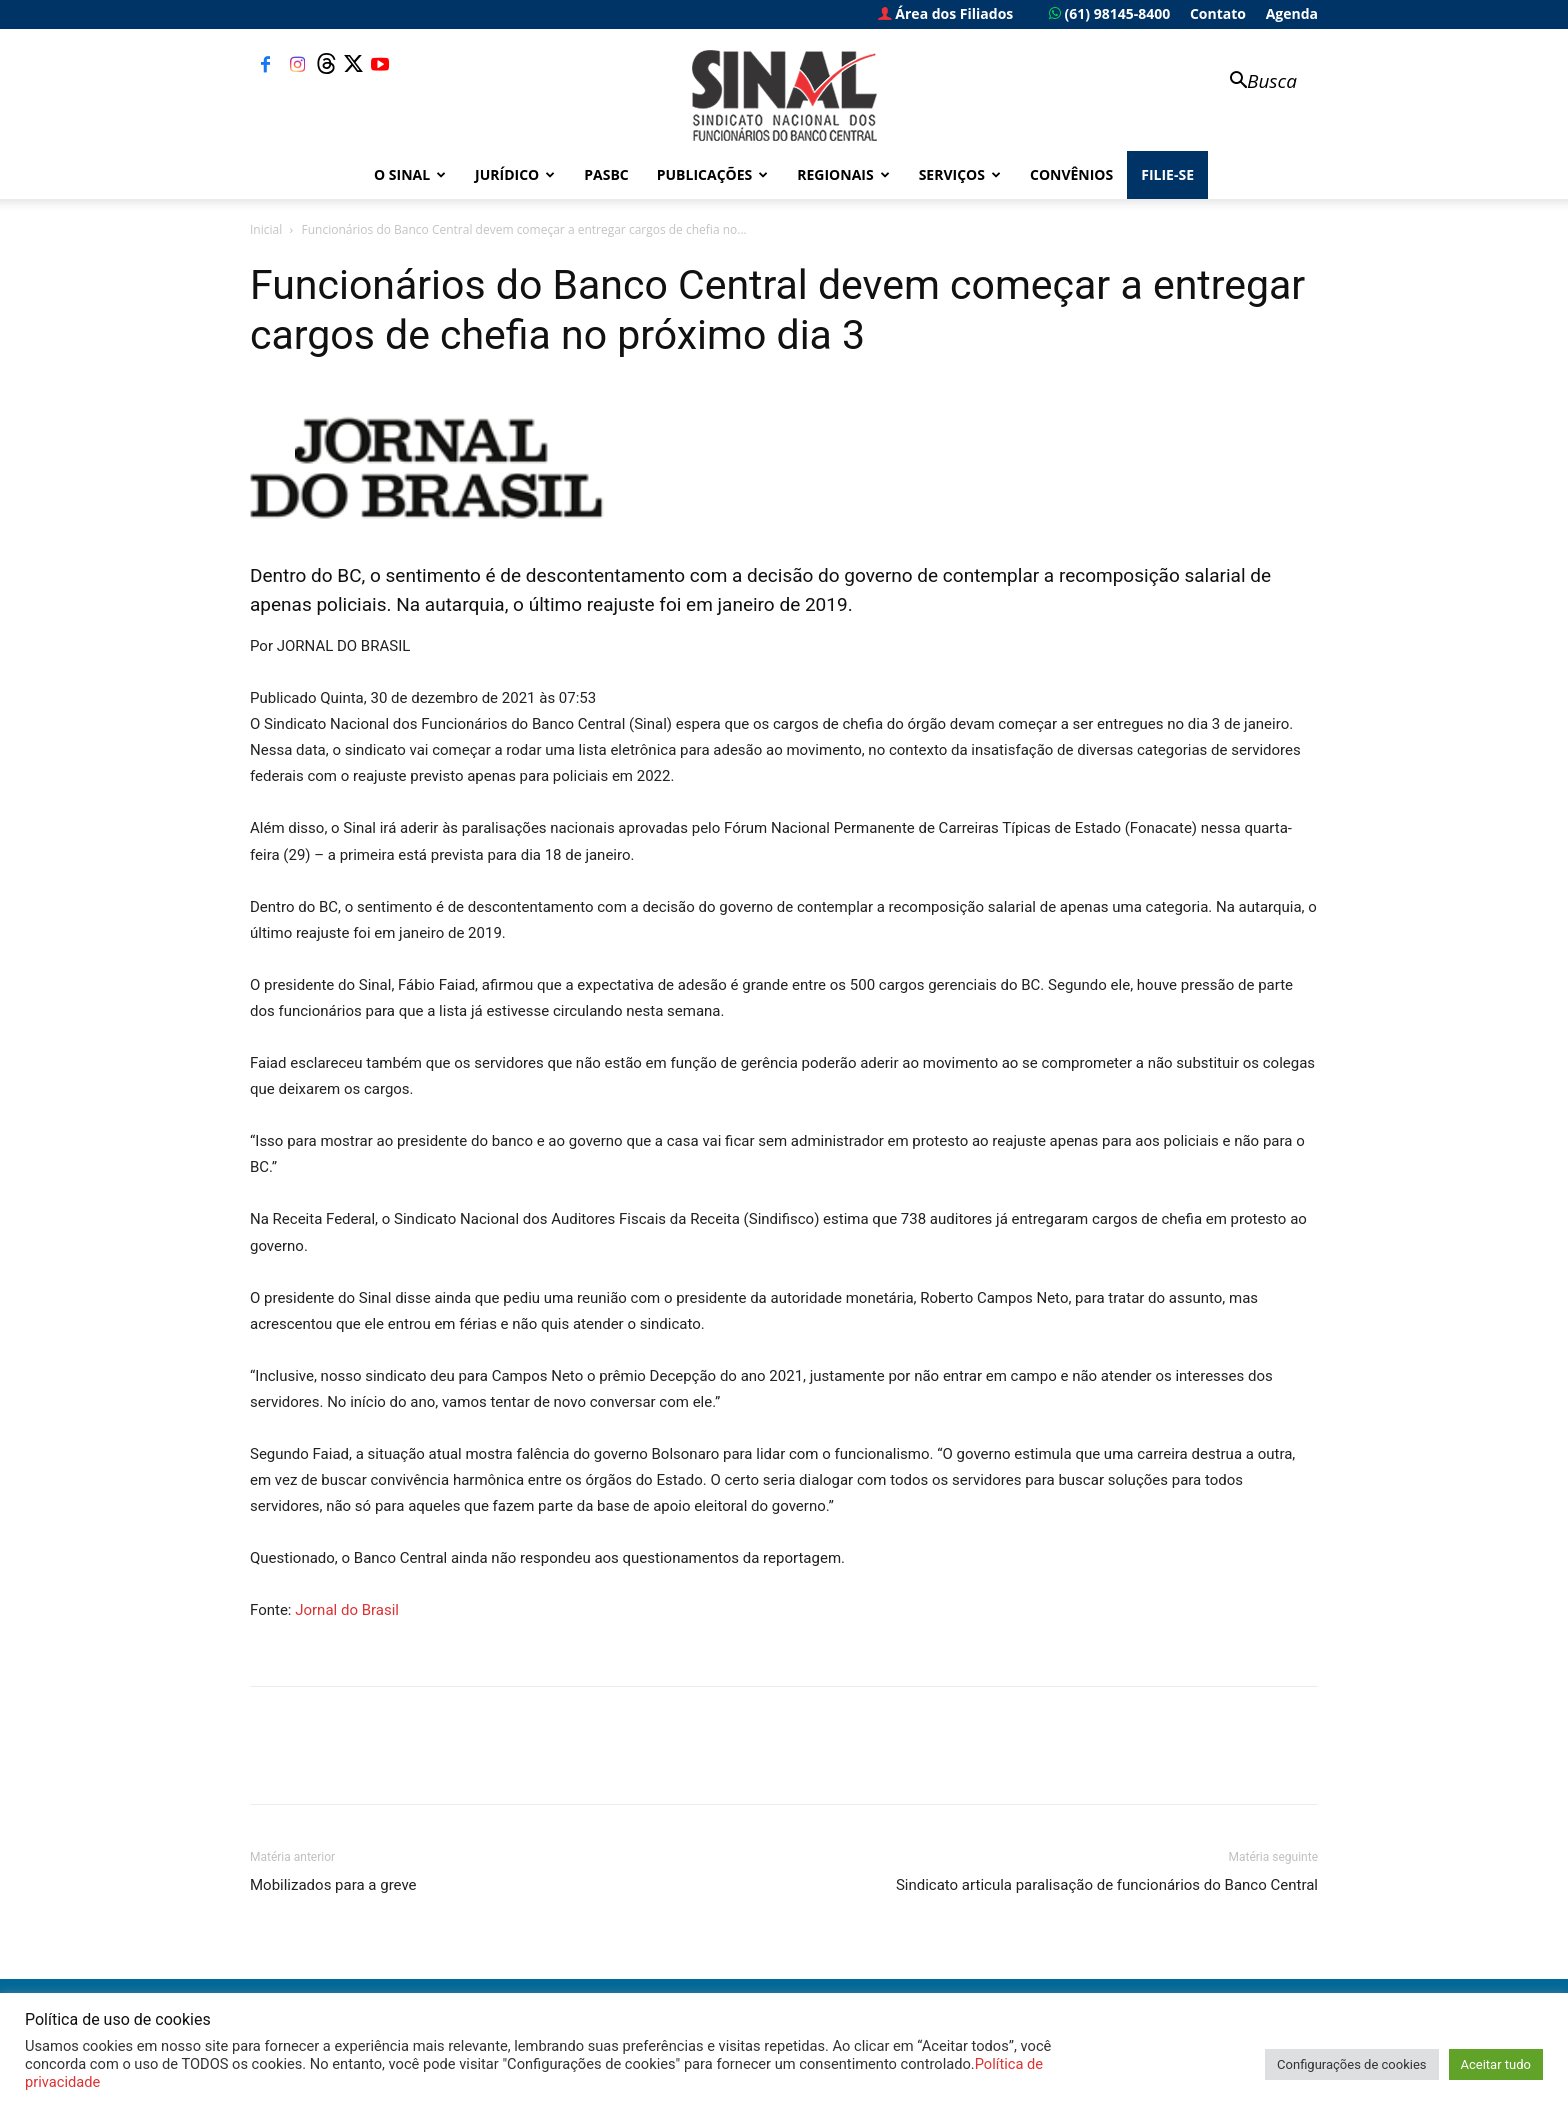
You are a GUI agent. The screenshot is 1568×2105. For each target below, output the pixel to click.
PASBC (606, 174)
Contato (1218, 13)
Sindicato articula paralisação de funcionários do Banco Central (1107, 1885)
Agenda (1292, 13)
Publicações (713, 174)
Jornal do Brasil (347, 1610)
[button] (1254, 82)
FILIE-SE (1167, 174)
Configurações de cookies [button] (1351, 2064)
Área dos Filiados (946, 13)
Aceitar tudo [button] (1496, 2064)
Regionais (843, 174)
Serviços (960, 174)
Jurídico (515, 174)
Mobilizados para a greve (333, 1885)
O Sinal (410, 174)
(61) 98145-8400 (1109, 13)
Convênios (1071, 174)
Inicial (266, 229)
